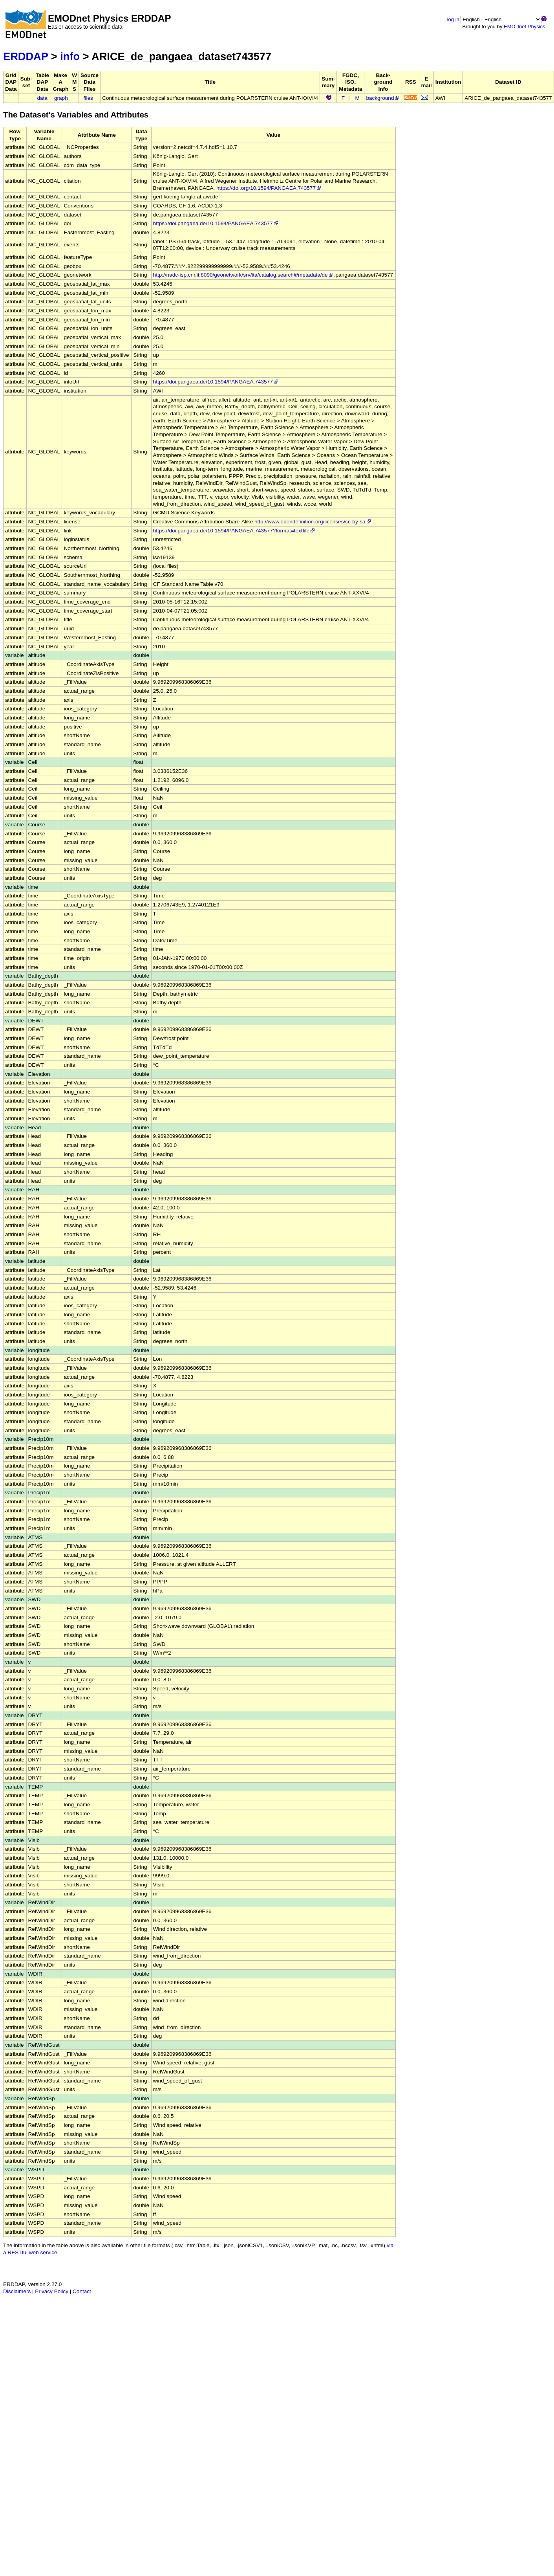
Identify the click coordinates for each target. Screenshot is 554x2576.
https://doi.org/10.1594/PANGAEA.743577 (269, 188)
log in (453, 19)
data (42, 98)
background (383, 98)
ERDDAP (25, 56)
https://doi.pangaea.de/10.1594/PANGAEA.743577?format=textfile (234, 531)
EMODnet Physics (524, 26)
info (70, 56)
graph (61, 98)
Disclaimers (17, 2291)
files (88, 98)
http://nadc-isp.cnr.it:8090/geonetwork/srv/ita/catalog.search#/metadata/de (243, 275)
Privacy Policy (51, 2291)
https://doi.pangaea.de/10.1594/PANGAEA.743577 (216, 223)
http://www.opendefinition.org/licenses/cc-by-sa (313, 522)
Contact (82, 2291)
